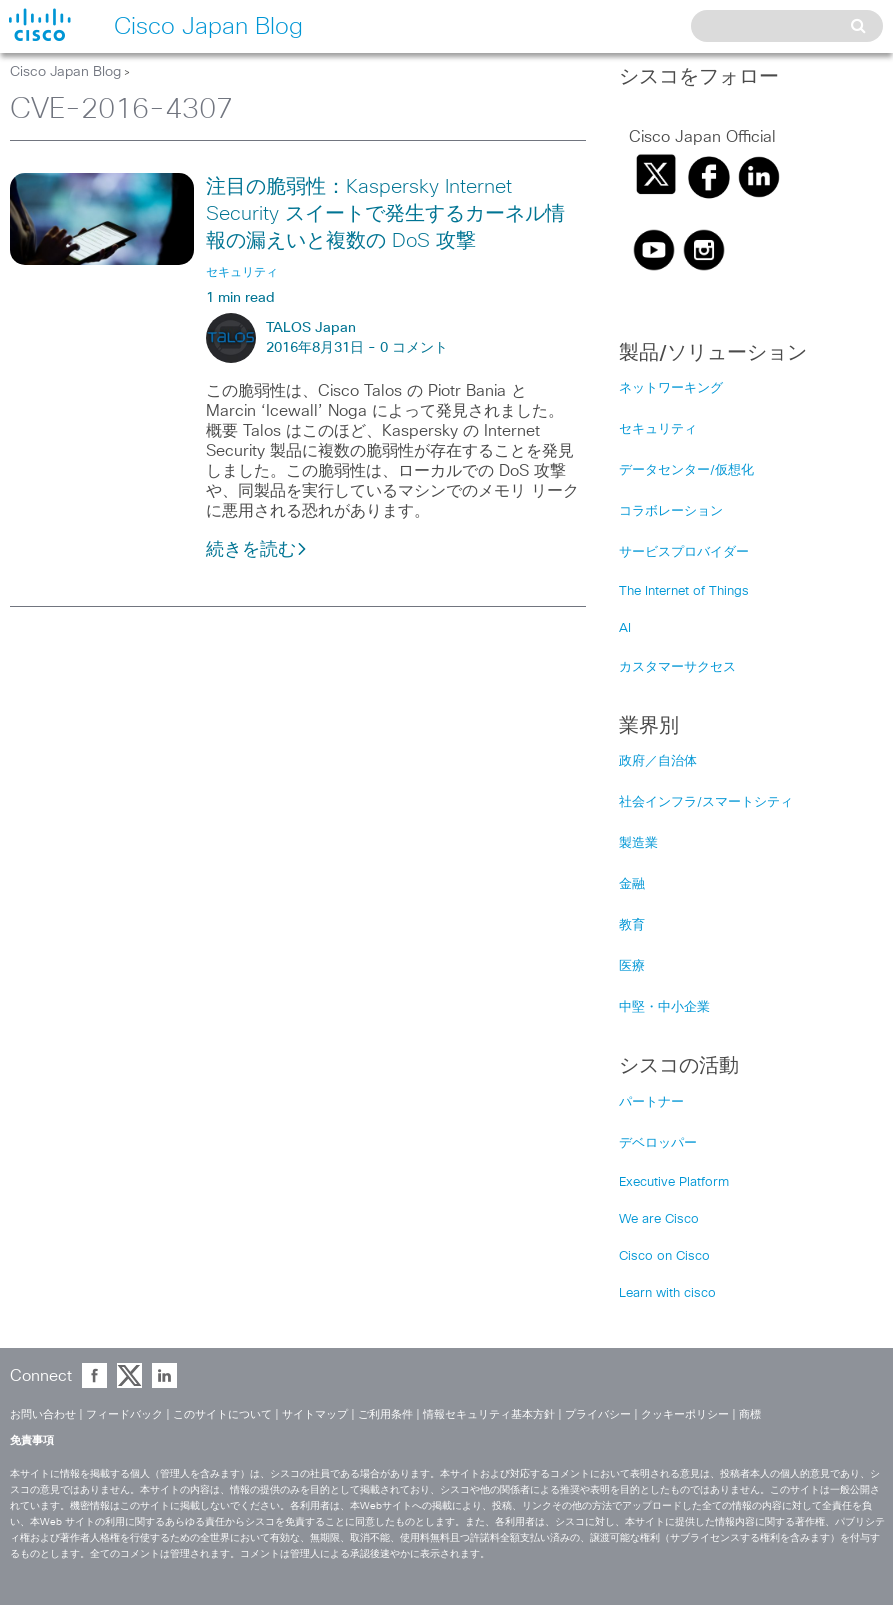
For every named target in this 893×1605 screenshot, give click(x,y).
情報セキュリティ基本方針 (489, 1414)
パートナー (651, 1102)
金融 (632, 884)
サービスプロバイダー (684, 552)
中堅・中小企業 (664, 1007)
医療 (632, 966)
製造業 (638, 843)
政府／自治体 (658, 761)
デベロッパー (658, 1143)
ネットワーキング (671, 388)
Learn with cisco (667, 1293)
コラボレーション (671, 511)
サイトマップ (315, 1414)
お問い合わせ (43, 1414)
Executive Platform (674, 1182)
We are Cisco (659, 1219)
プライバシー (598, 1414)
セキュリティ (658, 429)
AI (625, 628)
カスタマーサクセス (677, 667)
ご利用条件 (385, 1414)
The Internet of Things (684, 591)
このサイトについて (222, 1414)
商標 (750, 1414)
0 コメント (414, 348)
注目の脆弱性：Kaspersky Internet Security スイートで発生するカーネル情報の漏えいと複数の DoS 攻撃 (385, 214)
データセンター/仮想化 (686, 470)
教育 (632, 925)
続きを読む (257, 550)
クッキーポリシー (685, 1414)
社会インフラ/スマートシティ (706, 802)
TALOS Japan (311, 328)
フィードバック (124, 1414)
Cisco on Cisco (664, 1256)
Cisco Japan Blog (65, 72)
